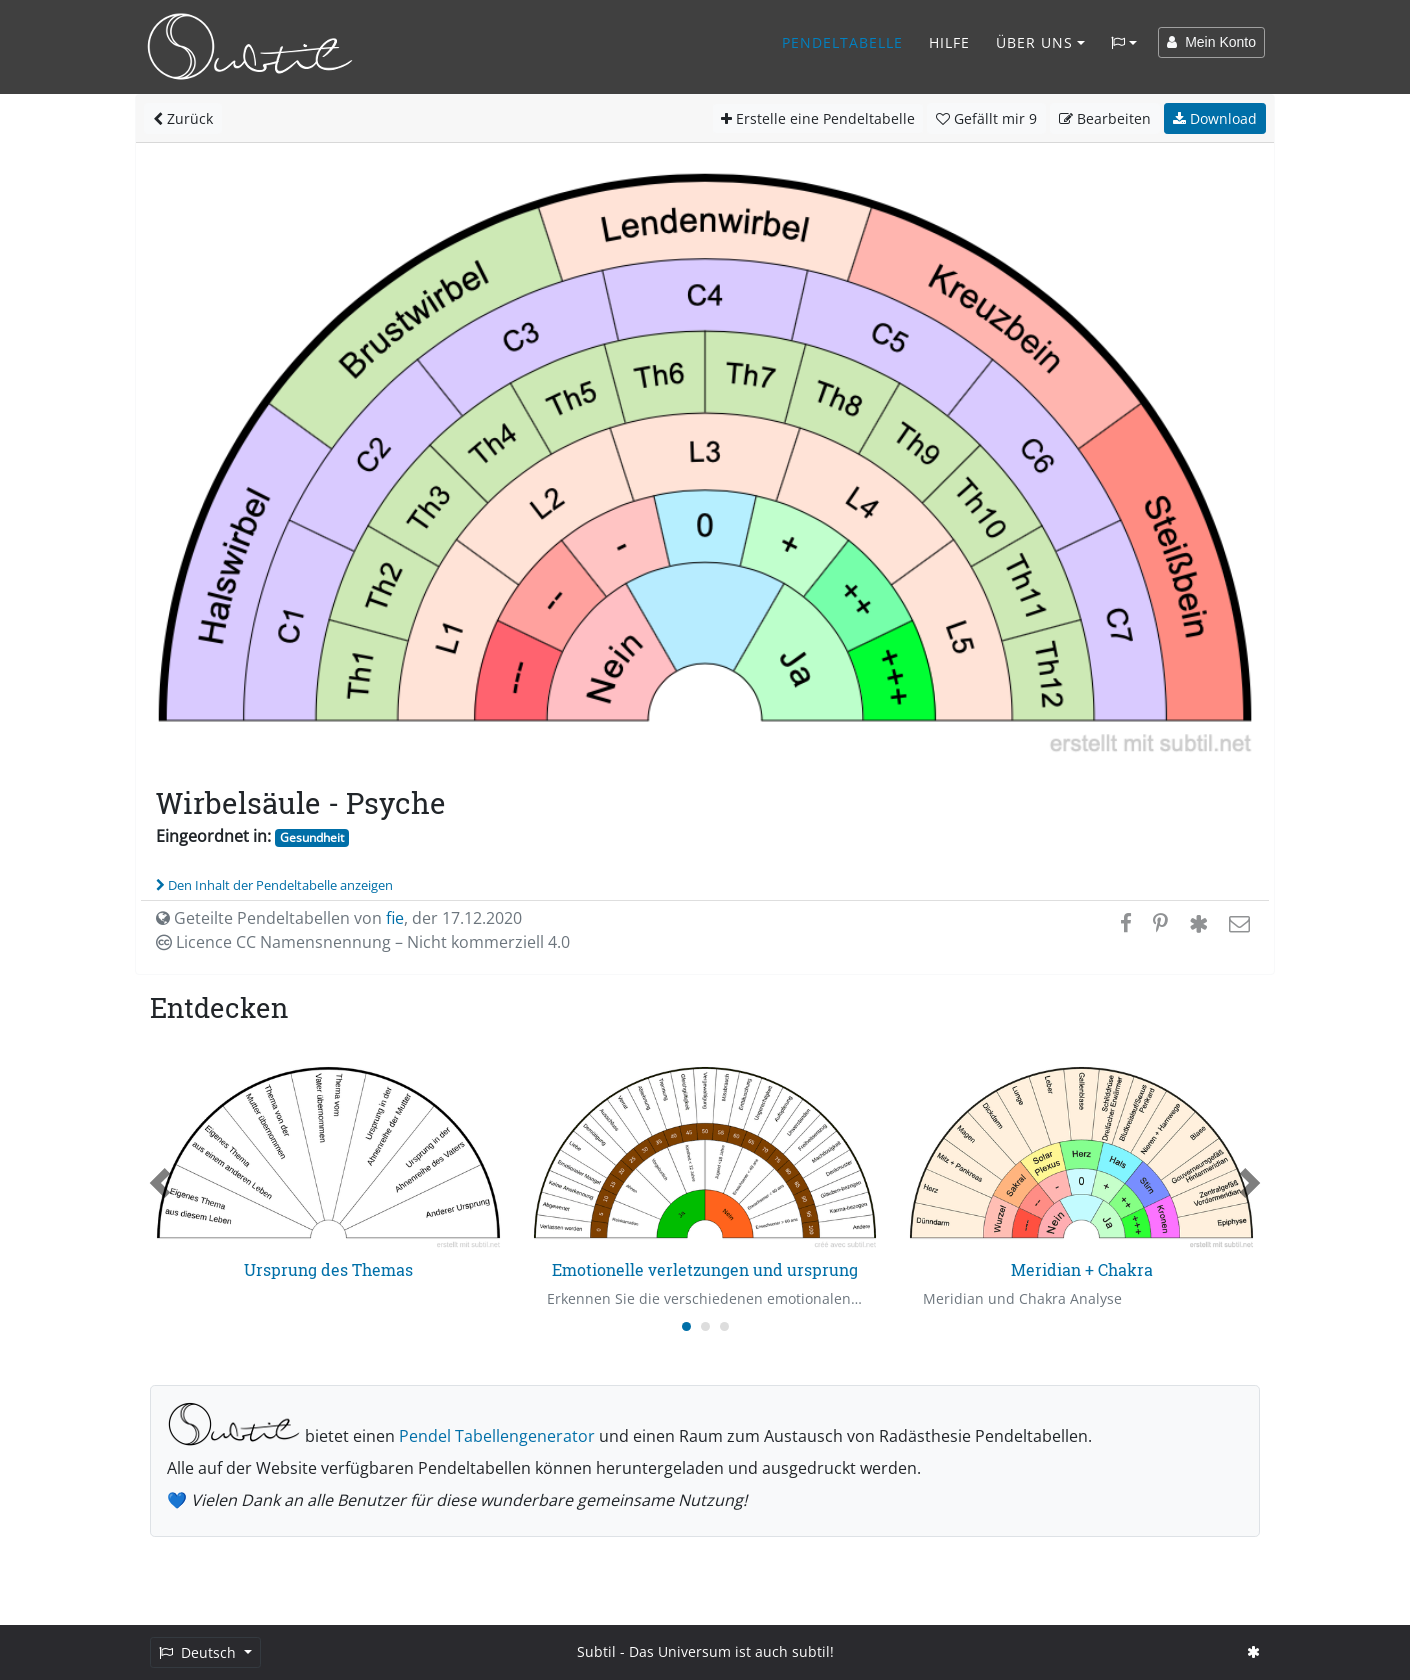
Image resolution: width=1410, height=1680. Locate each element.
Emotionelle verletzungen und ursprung (705, 1269)
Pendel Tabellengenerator (497, 1436)
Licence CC (363, 942)
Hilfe (949, 42)
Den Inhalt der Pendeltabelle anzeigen (274, 885)
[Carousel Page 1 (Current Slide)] (686, 1326)
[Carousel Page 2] (705, 1326)
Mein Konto (1211, 42)
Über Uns (1034, 42)
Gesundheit (312, 837)
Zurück (183, 118)
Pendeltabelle (842, 42)
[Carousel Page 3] (724, 1326)
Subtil (596, 1651)
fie (395, 918)
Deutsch (199, 1652)
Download (1215, 118)
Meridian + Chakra (1082, 1269)
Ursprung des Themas (328, 1269)
